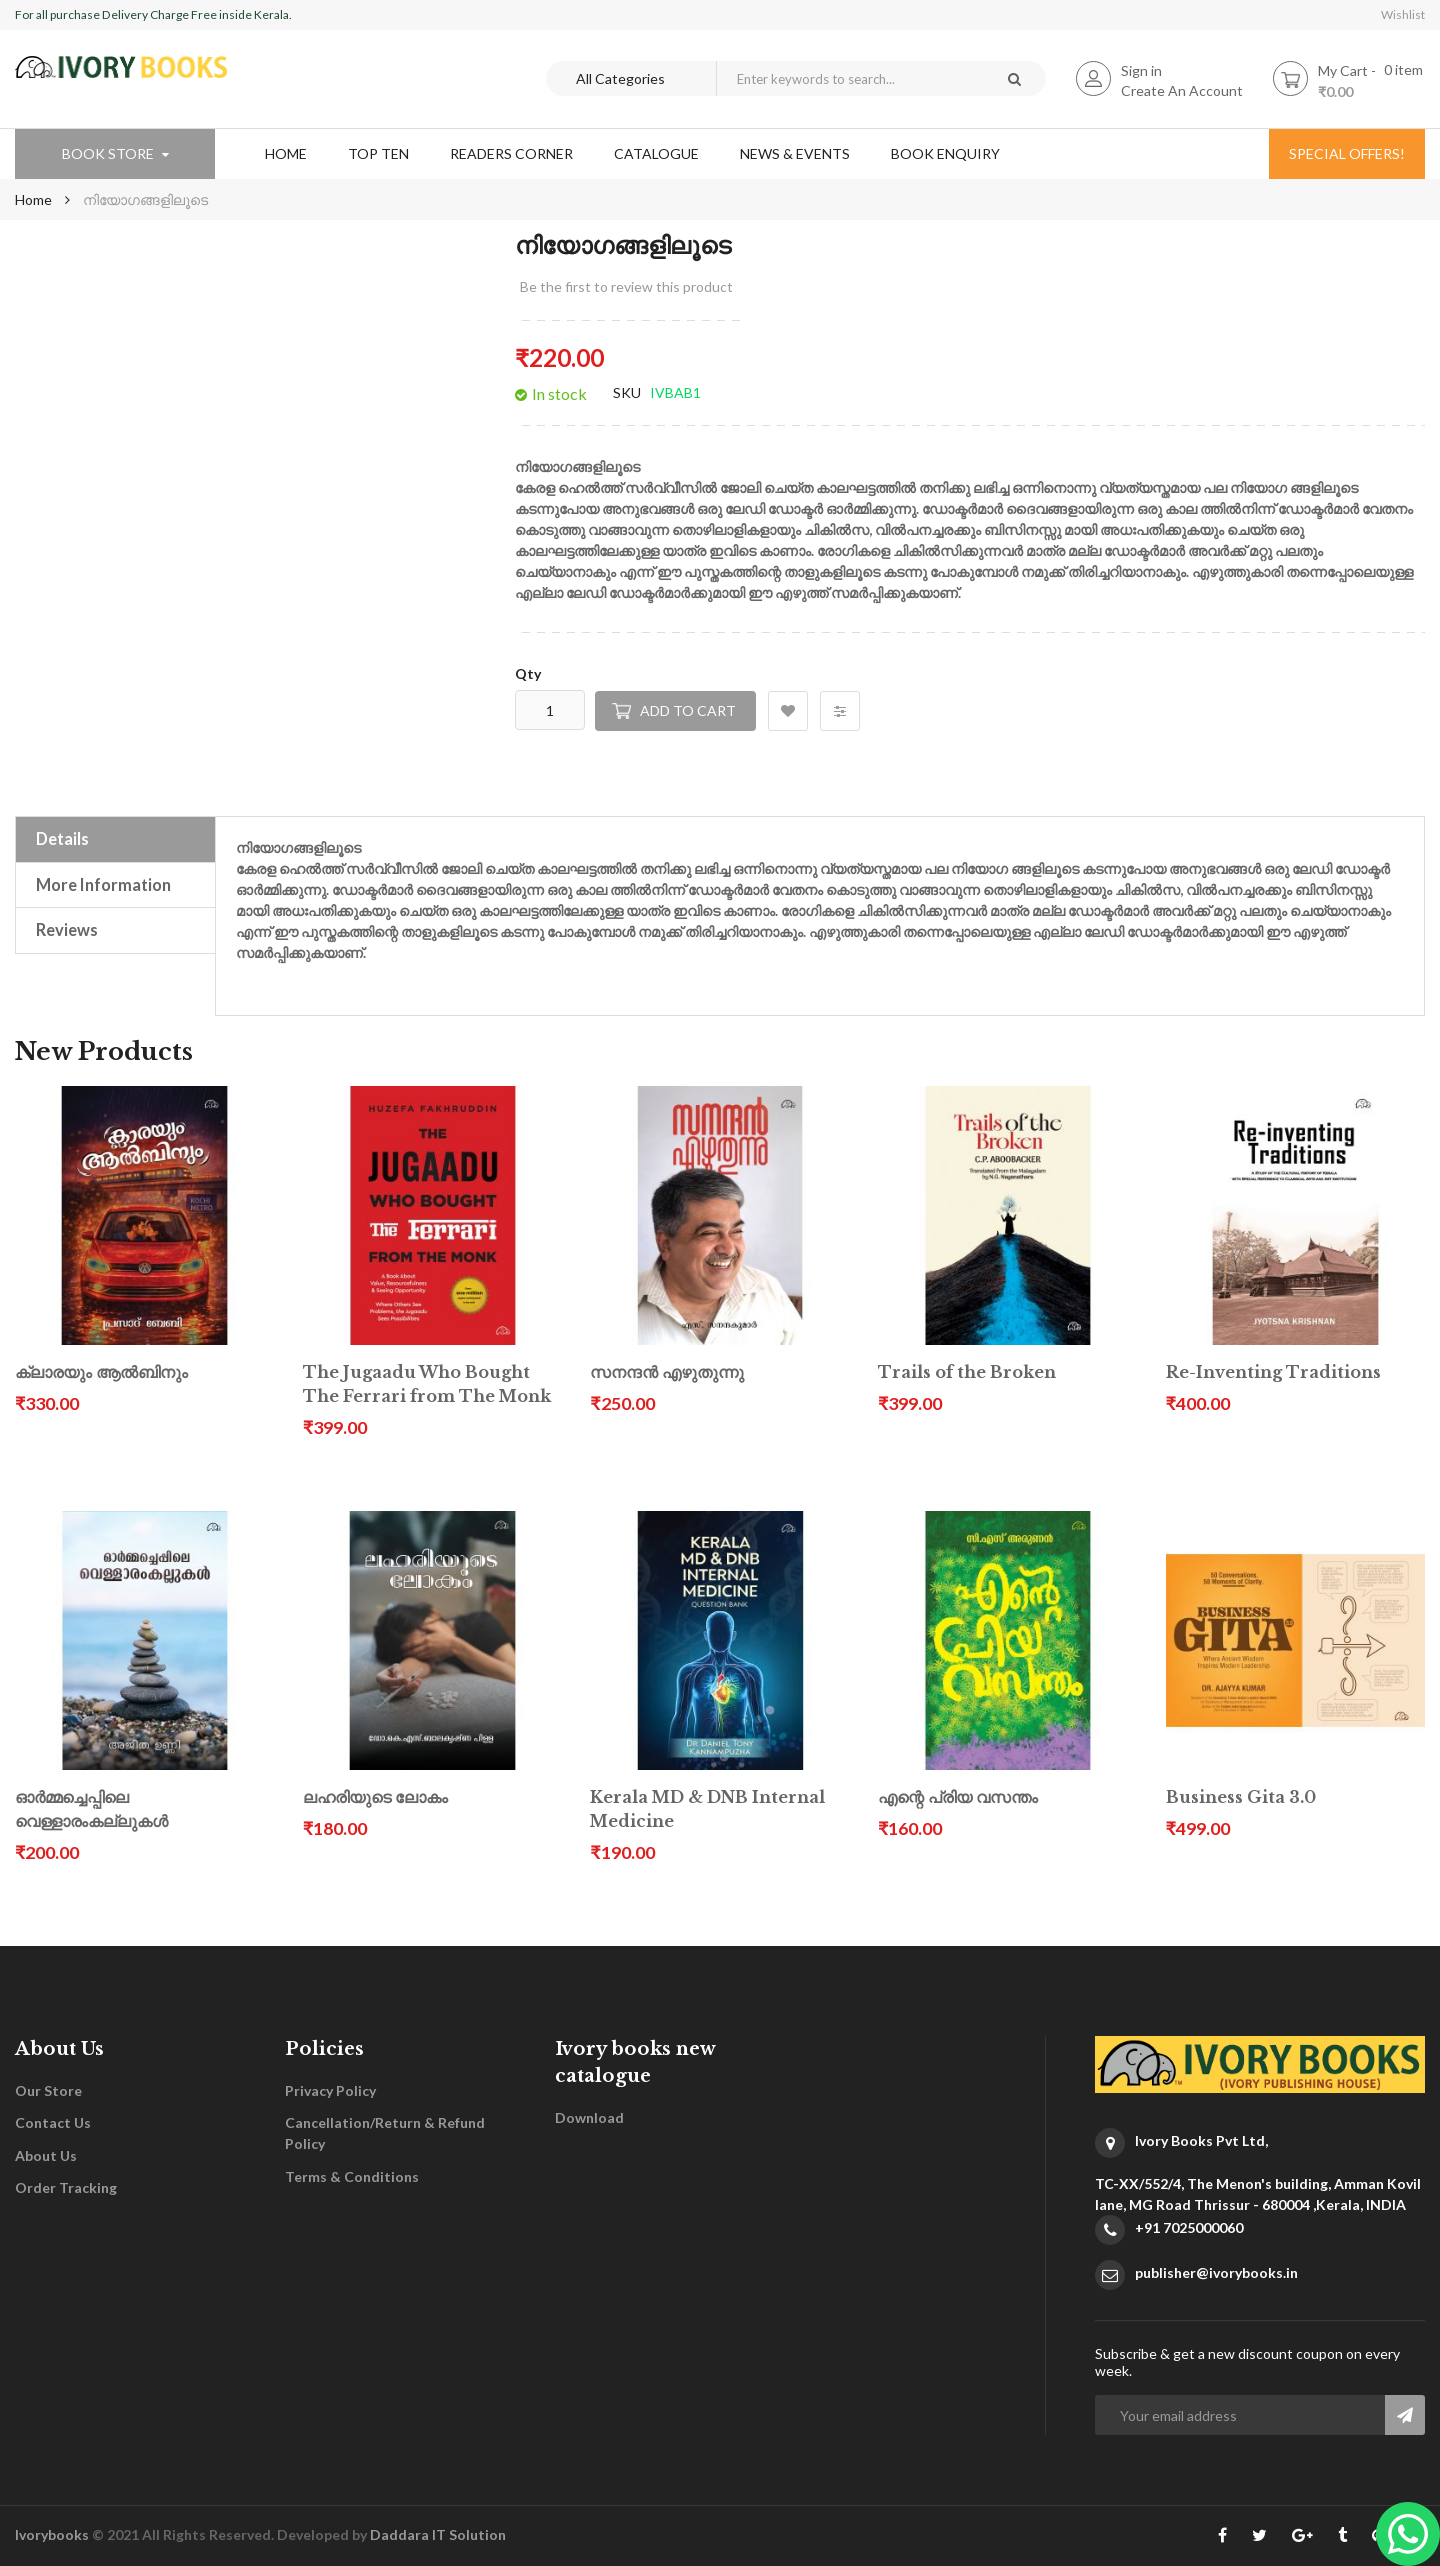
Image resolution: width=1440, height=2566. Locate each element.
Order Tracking (66, 2187)
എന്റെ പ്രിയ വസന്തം (958, 1797)
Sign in (1141, 70)
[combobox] (849, 78)
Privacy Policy (330, 2090)
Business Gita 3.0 (1241, 1797)
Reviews (67, 929)
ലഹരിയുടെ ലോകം (375, 1797)
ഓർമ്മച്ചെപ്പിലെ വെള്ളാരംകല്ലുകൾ (91, 1809)
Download (589, 2117)
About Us (46, 2155)
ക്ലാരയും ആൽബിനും (101, 1372)
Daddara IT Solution (438, 2534)
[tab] (115, 838)
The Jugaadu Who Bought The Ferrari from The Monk (427, 1384)
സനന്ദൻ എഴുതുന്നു (667, 1372)
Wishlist (1403, 14)
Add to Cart (688, 710)
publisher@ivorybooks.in (1216, 2272)
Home (33, 199)
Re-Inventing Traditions (1273, 1372)
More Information (103, 884)
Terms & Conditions (352, 2176)
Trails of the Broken (967, 1372)
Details (62, 838)
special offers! (1347, 153)
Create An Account (1182, 90)
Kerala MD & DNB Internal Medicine (707, 1809)
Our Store (48, 2090)
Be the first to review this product (626, 286)
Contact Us (53, 2122)
